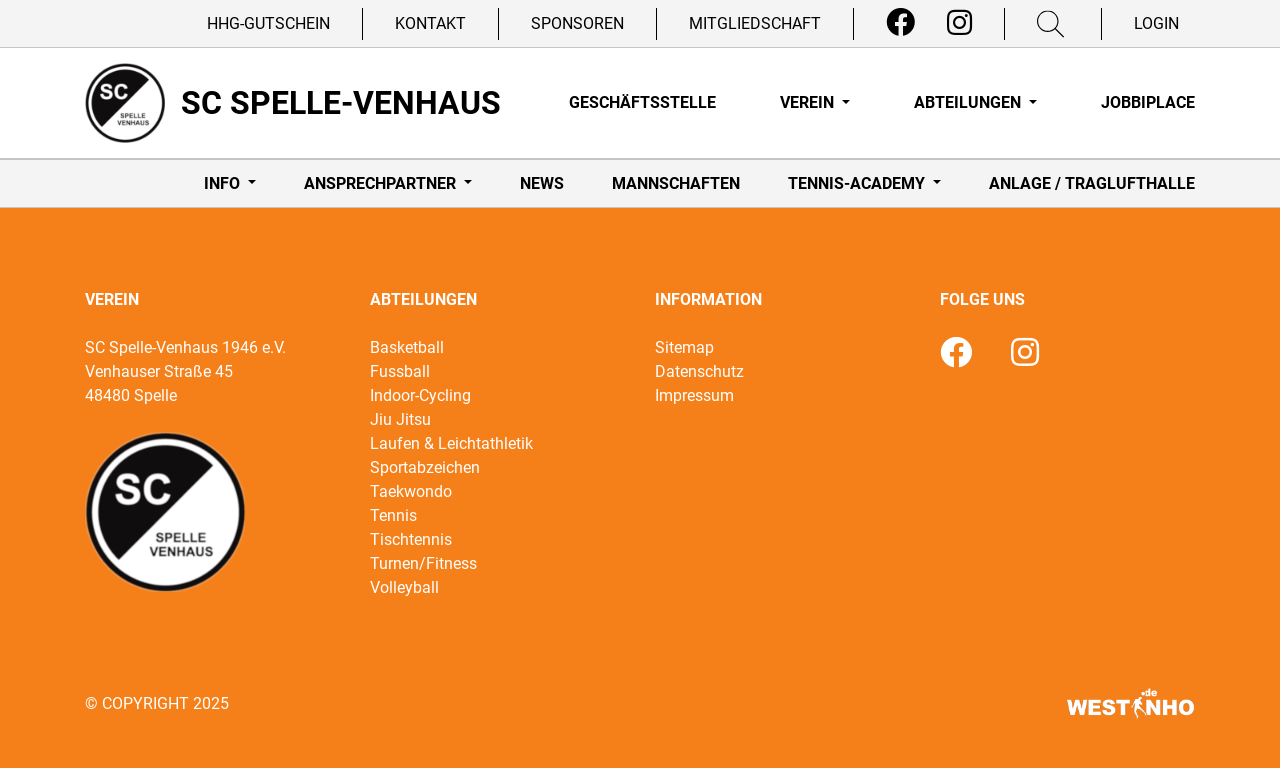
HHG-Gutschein (268, 23)
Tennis (393, 515)
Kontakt (430, 23)
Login (1156, 23)
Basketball (407, 347)
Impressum (694, 395)
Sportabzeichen (425, 467)
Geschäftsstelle (642, 102)
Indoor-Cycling (420, 395)
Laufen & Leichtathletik (451, 443)
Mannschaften (676, 183)
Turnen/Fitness (423, 563)
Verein (809, 102)
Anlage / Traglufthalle (1092, 183)
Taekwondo (411, 491)
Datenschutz (699, 371)
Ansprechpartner (382, 183)
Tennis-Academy (858, 183)
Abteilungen (969, 102)
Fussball (400, 371)
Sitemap (684, 347)
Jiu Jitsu (400, 419)
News (542, 183)
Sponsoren (577, 23)
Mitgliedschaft (755, 23)
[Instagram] (959, 23)
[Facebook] (900, 23)
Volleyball (404, 587)
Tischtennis (411, 539)
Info (224, 183)
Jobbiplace (1148, 102)
